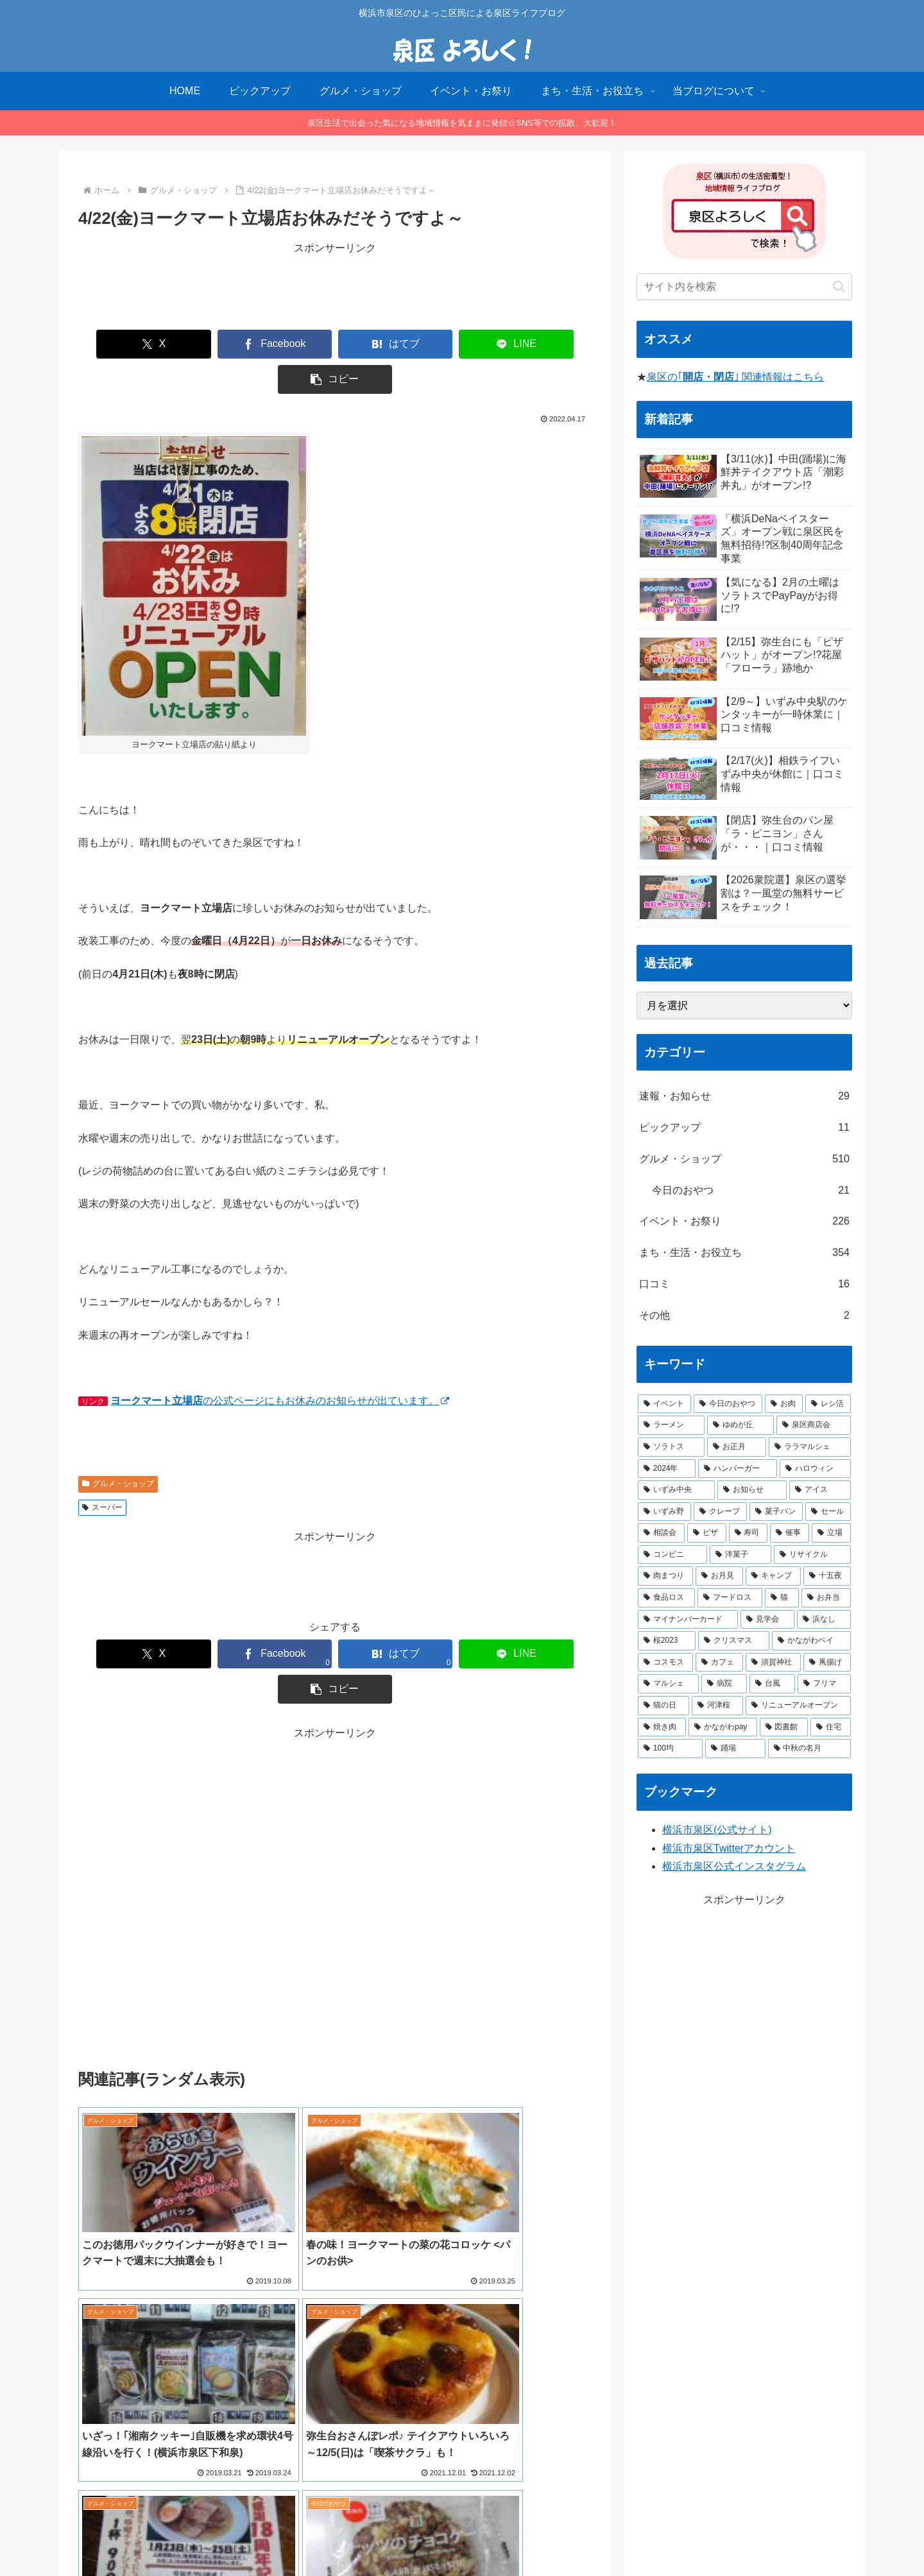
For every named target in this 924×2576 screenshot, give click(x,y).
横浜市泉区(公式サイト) (717, 1829)
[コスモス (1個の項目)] (665, 1662)
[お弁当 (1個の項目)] (826, 1597)
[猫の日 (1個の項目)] (663, 1705)
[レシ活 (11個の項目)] (828, 1404)
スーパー (102, 1472)
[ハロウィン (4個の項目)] (815, 1469)
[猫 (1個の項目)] (782, 1597)
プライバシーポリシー (500, 2535)
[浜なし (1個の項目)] (824, 1619)
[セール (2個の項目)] (828, 1511)
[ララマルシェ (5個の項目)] (810, 1447)
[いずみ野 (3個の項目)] (664, 1511)
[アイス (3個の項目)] (820, 1490)
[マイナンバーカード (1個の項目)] (688, 1619)
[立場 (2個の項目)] (831, 1533)
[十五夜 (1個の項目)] (827, 1576)
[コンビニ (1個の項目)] (672, 1554)
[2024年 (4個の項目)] (667, 1469)
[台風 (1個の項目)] (772, 1683)
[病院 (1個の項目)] (724, 1683)
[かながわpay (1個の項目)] (723, 1727)
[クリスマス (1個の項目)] (733, 1640)
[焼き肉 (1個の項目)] (662, 1727)
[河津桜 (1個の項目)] (717, 1705)
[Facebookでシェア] (231, 344)
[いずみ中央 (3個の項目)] (676, 1490)
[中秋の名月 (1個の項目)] (809, 1748)
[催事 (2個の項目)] (789, 1533)
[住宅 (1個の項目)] (830, 1727)
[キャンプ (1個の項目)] (773, 1576)
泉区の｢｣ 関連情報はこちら (735, 376)
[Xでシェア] (127, 344)
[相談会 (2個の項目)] (661, 1533)
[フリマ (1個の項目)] (824, 1683)
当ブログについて (406, 2535)
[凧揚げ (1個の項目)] (827, 1662)
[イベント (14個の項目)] (664, 1404)
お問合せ (577, 2535)
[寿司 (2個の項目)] (748, 1533)
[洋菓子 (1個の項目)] (740, 1554)
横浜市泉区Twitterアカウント (728, 1848)
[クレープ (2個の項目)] (720, 1511)
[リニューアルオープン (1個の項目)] (798, 1705)
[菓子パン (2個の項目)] (776, 1511)
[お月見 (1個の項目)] (719, 1576)
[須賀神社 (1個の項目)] (773, 1662)
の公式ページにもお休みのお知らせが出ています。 (279, 1365)
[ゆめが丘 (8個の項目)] (740, 1425)
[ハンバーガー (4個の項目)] (737, 1469)
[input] (744, 286)
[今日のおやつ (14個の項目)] (728, 1404)
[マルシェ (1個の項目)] (668, 1683)
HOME (343, 2535)
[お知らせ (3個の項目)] (752, 1490)
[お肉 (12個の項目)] (784, 1404)
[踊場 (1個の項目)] (735, 1748)
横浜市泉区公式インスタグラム (734, 1866)
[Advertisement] (335, 286)
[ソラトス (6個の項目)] (671, 1447)
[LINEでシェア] (439, 344)
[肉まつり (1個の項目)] (665, 1576)
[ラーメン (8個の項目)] (671, 1425)
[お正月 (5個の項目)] (736, 1447)
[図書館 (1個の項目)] (784, 1727)
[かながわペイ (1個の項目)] (811, 1640)
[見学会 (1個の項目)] (767, 1619)
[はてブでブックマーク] (335, 344)
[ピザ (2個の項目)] (706, 1533)
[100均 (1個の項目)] (670, 1748)
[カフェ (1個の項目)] (719, 1662)
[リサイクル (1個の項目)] (812, 1554)
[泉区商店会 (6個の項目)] (813, 1425)
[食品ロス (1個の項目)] (666, 1597)
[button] (543, 344)
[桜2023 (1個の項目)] (667, 1640)
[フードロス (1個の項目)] (729, 1597)
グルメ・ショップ (118, 1448)
